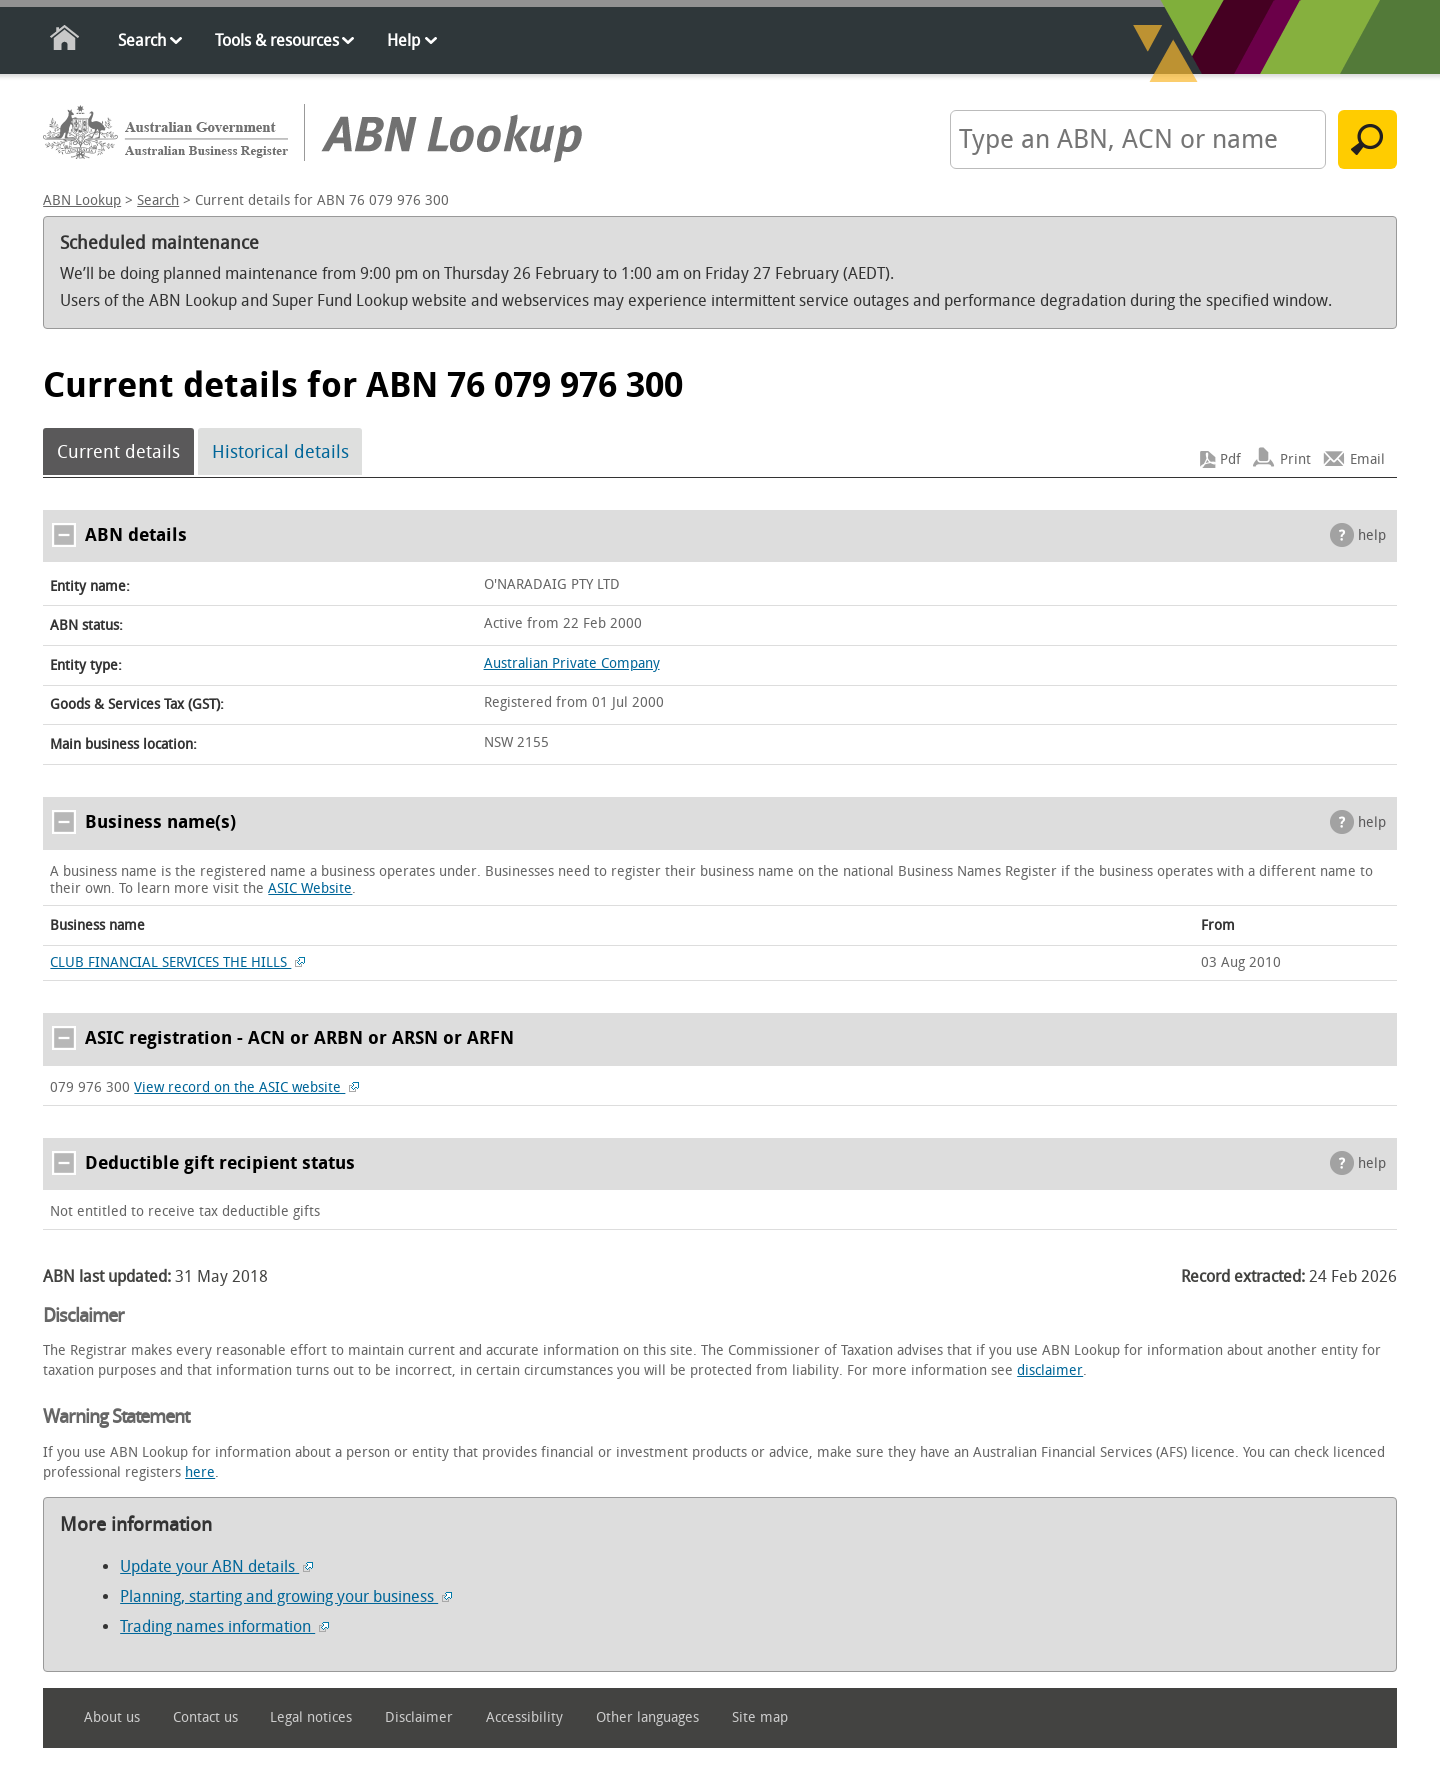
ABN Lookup (82, 200)
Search (142, 40)
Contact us (205, 1717)
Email (1367, 459)
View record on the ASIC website (246, 1087)
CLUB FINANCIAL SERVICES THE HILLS (177, 962)
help (1372, 535)
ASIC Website (310, 888)
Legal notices (311, 1717)
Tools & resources (277, 40)
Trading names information (224, 1626)
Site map (760, 1717)
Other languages (647, 1717)
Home (65, 41)
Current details (118, 452)
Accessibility (524, 1717)
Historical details (280, 452)
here (200, 1472)
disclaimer (1050, 1370)
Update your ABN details (216, 1566)
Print (1295, 459)
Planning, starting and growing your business (286, 1596)
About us (112, 1717)
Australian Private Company (572, 663)
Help (403, 40)
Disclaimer (419, 1717)
